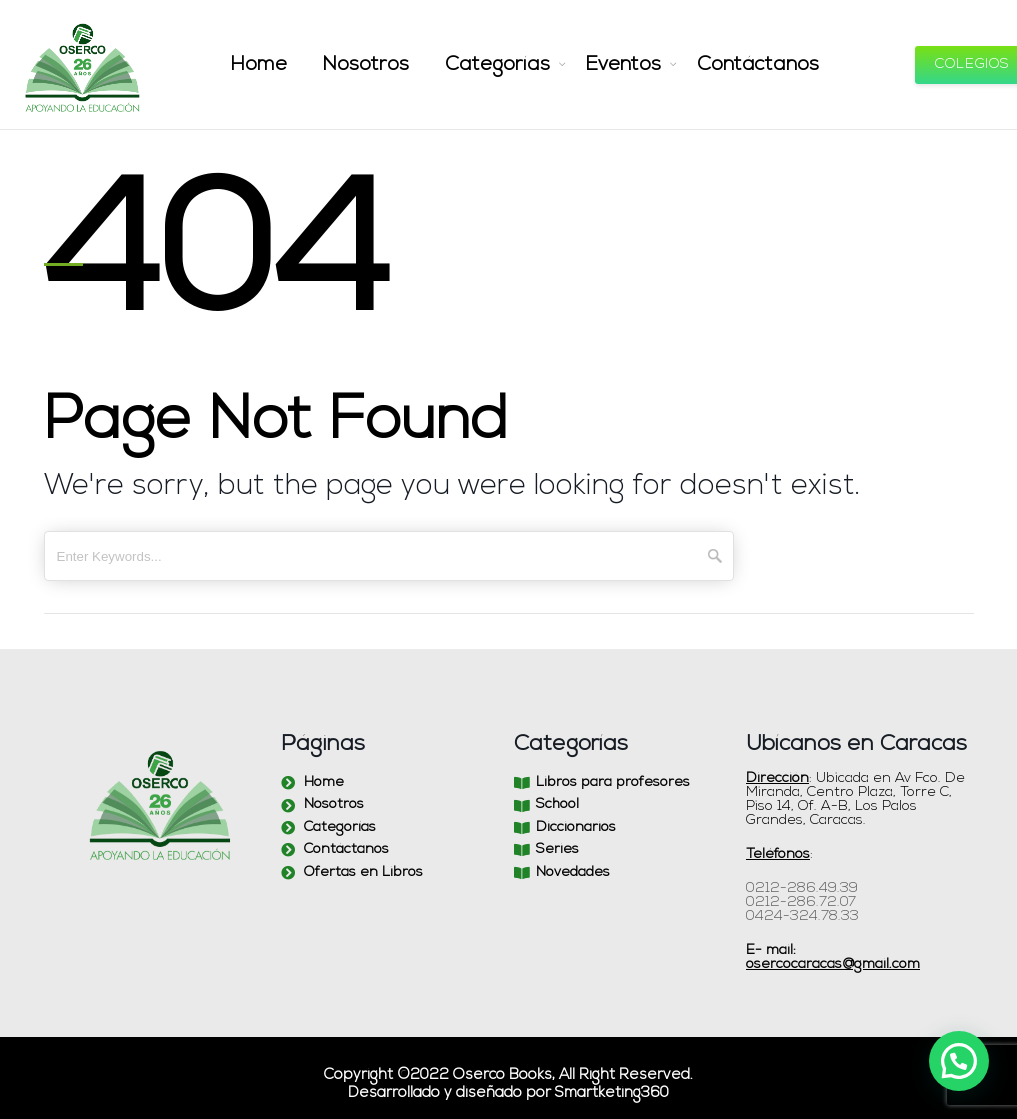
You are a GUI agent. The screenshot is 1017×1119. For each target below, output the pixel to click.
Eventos (617, 65)
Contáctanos (740, 65)
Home (282, 65)
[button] (959, 1061)
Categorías (501, 65)
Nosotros (381, 65)
